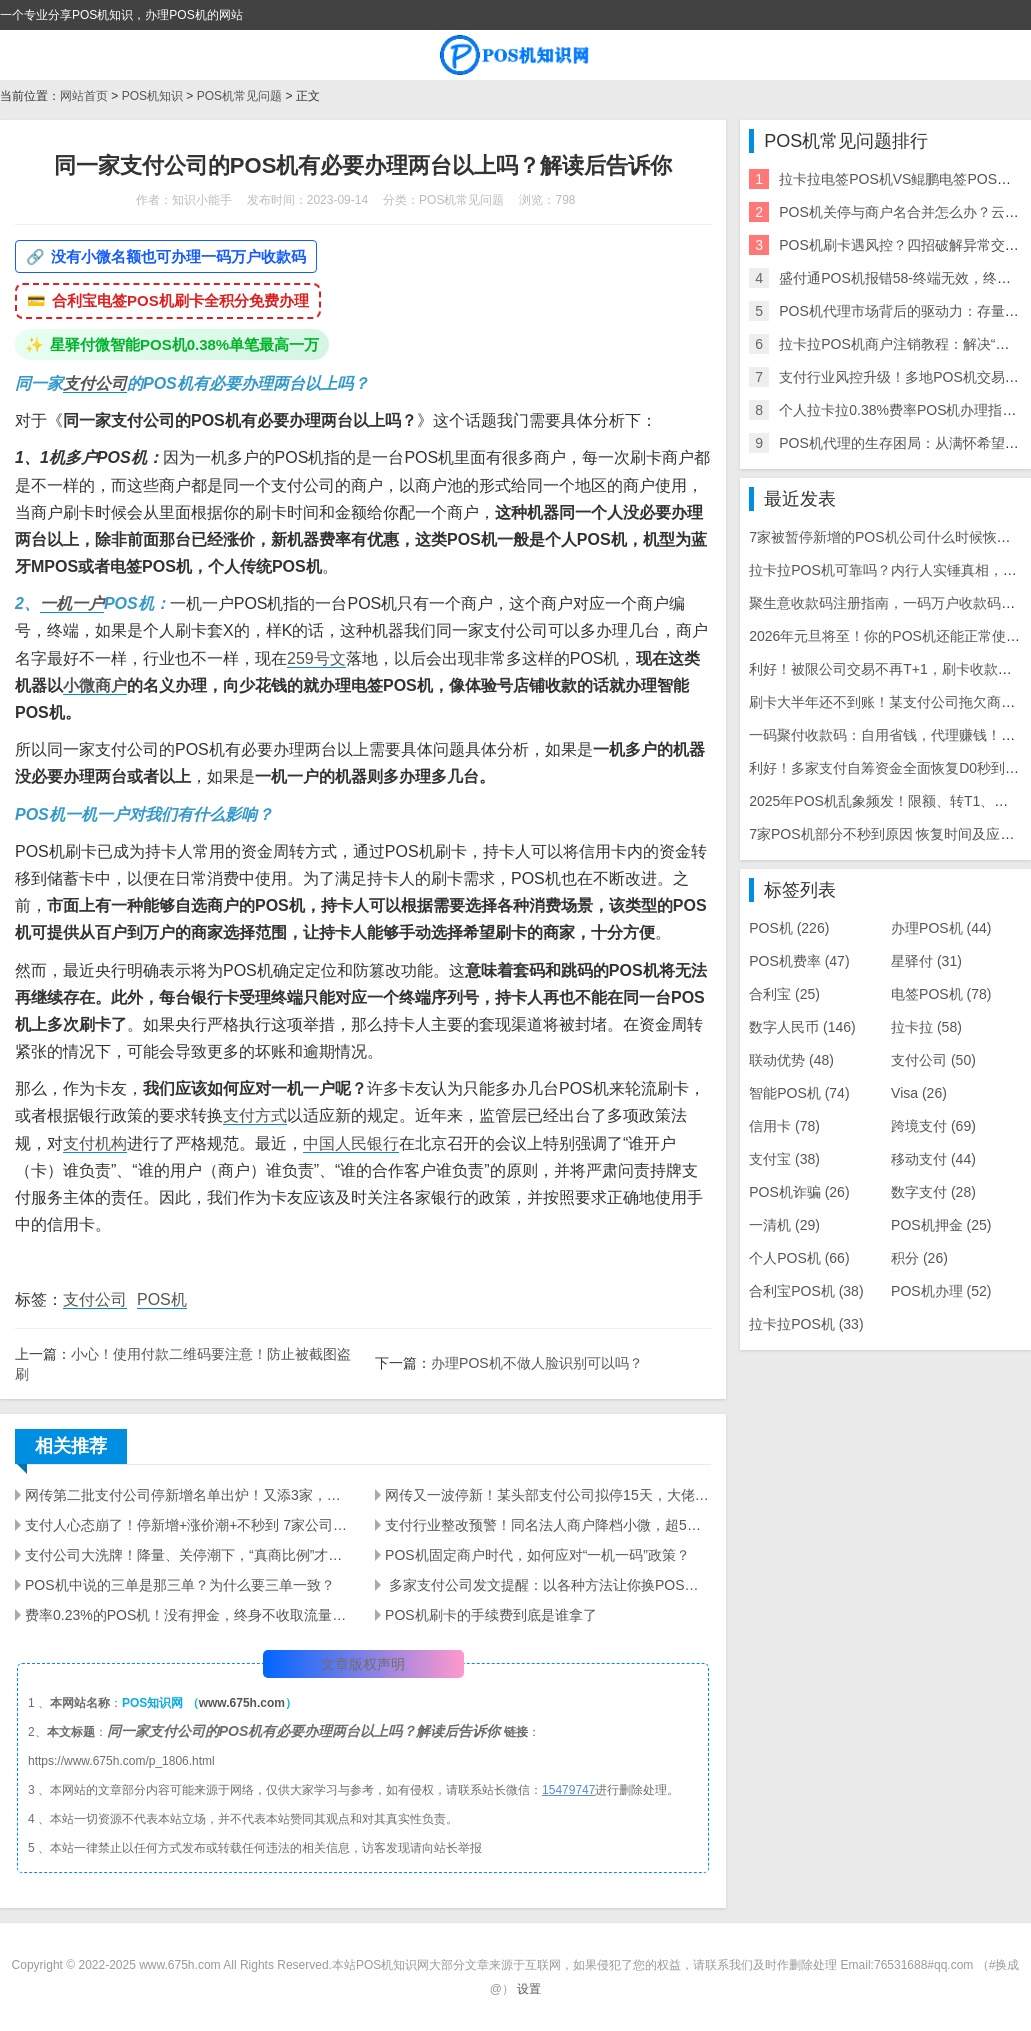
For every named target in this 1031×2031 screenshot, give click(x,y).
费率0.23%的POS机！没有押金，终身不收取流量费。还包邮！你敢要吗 (188, 1615)
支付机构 (95, 1143)
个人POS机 (799, 1258)
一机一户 (72, 603)
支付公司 (95, 383)
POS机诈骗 (799, 1192)
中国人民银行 (351, 1143)
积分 (919, 1258)
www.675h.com (242, 1703)
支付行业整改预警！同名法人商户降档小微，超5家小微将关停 (548, 1525)
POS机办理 (941, 1291)
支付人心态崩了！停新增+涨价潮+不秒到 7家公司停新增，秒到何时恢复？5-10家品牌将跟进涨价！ (188, 1525)
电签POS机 (941, 994)
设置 (529, 1989)
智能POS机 (799, 1093)
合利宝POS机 (806, 1291)
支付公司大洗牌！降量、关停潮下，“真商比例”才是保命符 (188, 1555)
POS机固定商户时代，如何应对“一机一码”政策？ (537, 1555)
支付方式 (255, 1115)
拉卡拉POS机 (806, 1324)
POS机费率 (799, 961)
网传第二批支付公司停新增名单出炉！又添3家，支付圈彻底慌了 (188, 1495)
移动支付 (933, 1159)
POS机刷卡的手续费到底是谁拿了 (491, 1615)
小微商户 (95, 685)
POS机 (162, 1299)
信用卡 (784, 1126)
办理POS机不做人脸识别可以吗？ (537, 1363)
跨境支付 (933, 1126)
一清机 (784, 1225)
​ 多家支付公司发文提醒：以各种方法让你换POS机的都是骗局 (548, 1585)
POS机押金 (941, 1225)
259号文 (316, 658)
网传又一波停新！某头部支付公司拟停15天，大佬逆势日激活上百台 (548, 1495)
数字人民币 (802, 1027)
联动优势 (791, 1060)
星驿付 (926, 961)
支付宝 (784, 1159)
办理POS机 (941, 928)
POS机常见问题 (239, 96)
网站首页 (84, 96)
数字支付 (933, 1192)
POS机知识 (152, 96)
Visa (919, 1093)
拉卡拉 (926, 1027)
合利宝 (784, 994)
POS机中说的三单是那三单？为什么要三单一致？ (180, 1585)
